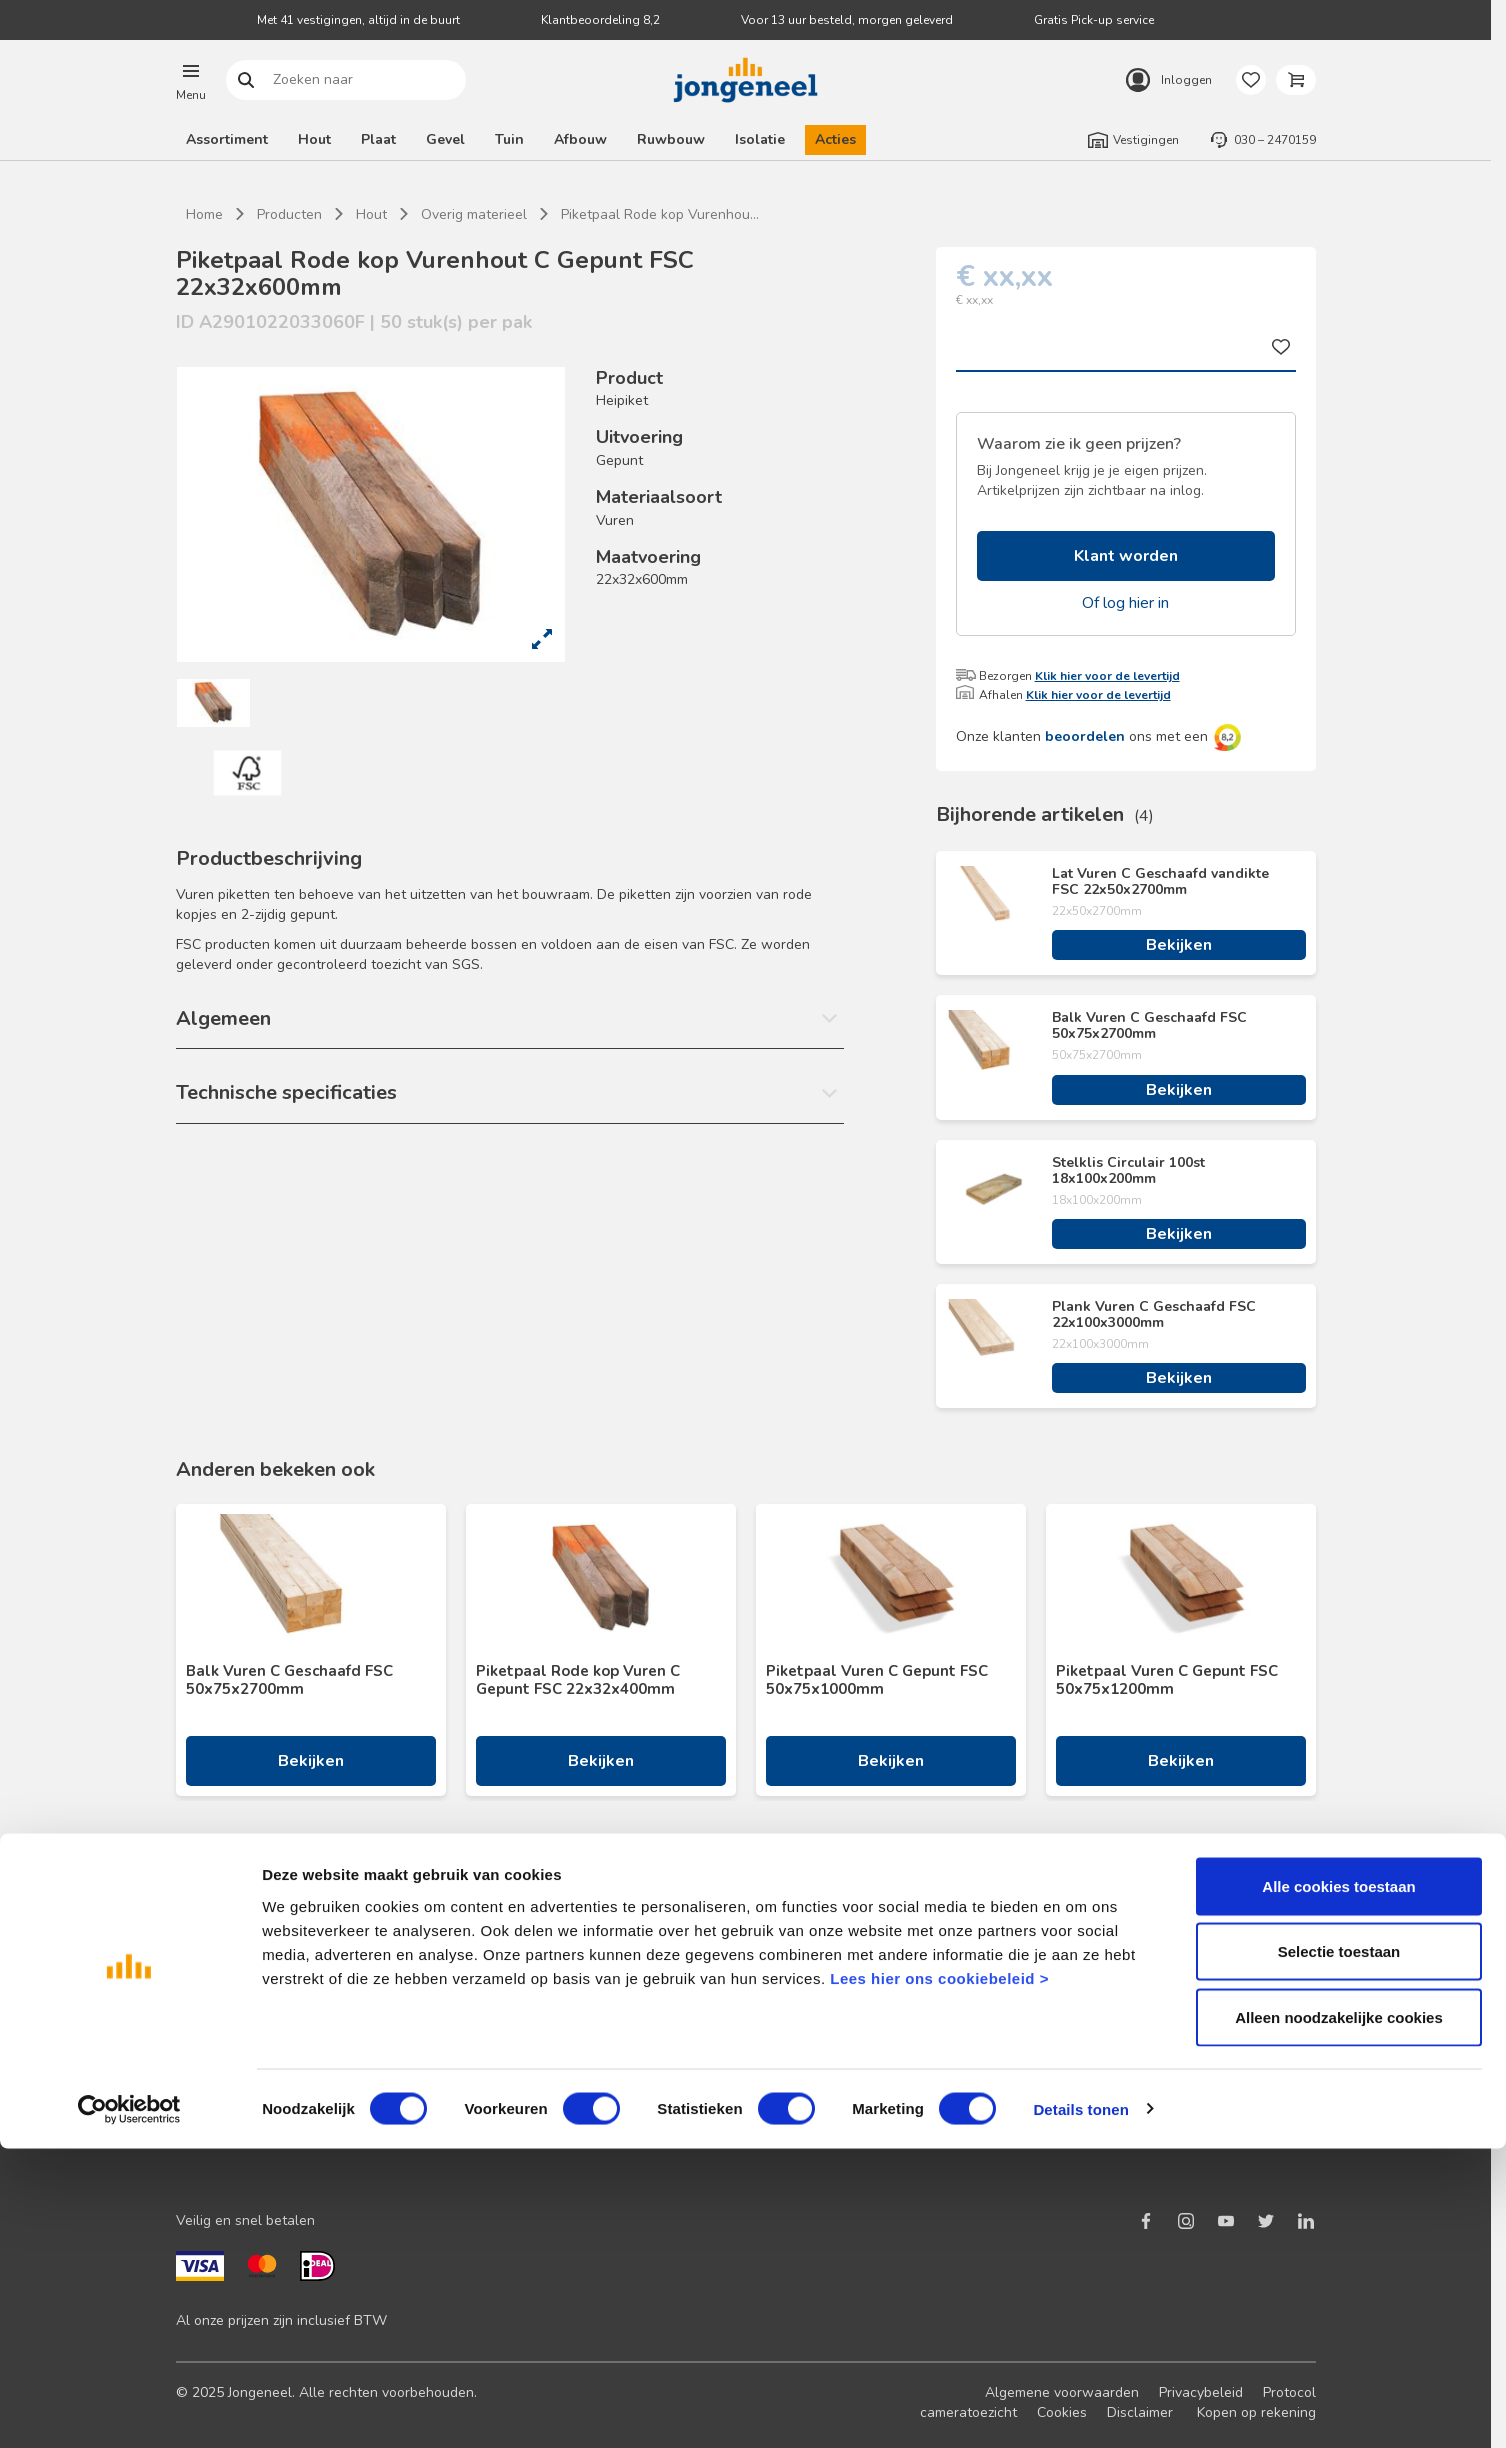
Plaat (378, 139)
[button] (191, 80)
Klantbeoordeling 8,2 (600, 20)
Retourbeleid (502, 2055)
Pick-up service (794, 2119)
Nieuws (1055, 1959)
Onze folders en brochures (261, 2087)
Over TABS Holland (1093, 2087)
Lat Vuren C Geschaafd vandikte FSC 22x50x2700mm (1160, 882)
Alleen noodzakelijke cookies (1339, 2316)
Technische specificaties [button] (286, 1092)
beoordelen (1085, 736)
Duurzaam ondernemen (1105, 1991)
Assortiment (227, 139)
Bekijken (1179, 945)
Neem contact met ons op (543, 1959)
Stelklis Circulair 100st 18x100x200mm (1128, 1171)
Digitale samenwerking (819, 2023)
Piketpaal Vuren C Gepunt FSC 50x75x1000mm (877, 1680)
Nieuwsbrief (214, 1991)
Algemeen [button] (223, 1018)
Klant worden (1126, 556)
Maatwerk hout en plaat (823, 1991)
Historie (1055, 2023)
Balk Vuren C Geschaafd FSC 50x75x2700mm (1149, 1026)
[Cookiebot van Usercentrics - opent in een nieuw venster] (129, 2409)
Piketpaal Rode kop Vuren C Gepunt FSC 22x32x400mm (578, 1680)
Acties (835, 139)
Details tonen (1080, 2408)
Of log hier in (1125, 603)
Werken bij (1065, 2055)
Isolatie (760, 139)
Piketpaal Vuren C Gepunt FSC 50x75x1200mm (1167, 1680)
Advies (197, 2055)
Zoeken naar (245, 80)
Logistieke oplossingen (818, 1959)
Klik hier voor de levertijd (1107, 676)
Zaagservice (784, 2087)
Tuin (509, 139)
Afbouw (580, 139)
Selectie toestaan (1339, 2251)
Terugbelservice (512, 1991)
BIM (757, 2055)
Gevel (445, 139)
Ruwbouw (671, 139)
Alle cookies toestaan (1338, 2185)
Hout (314, 139)
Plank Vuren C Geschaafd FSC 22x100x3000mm (1154, 1315)
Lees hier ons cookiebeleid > (939, 2277)
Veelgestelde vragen (527, 2023)
